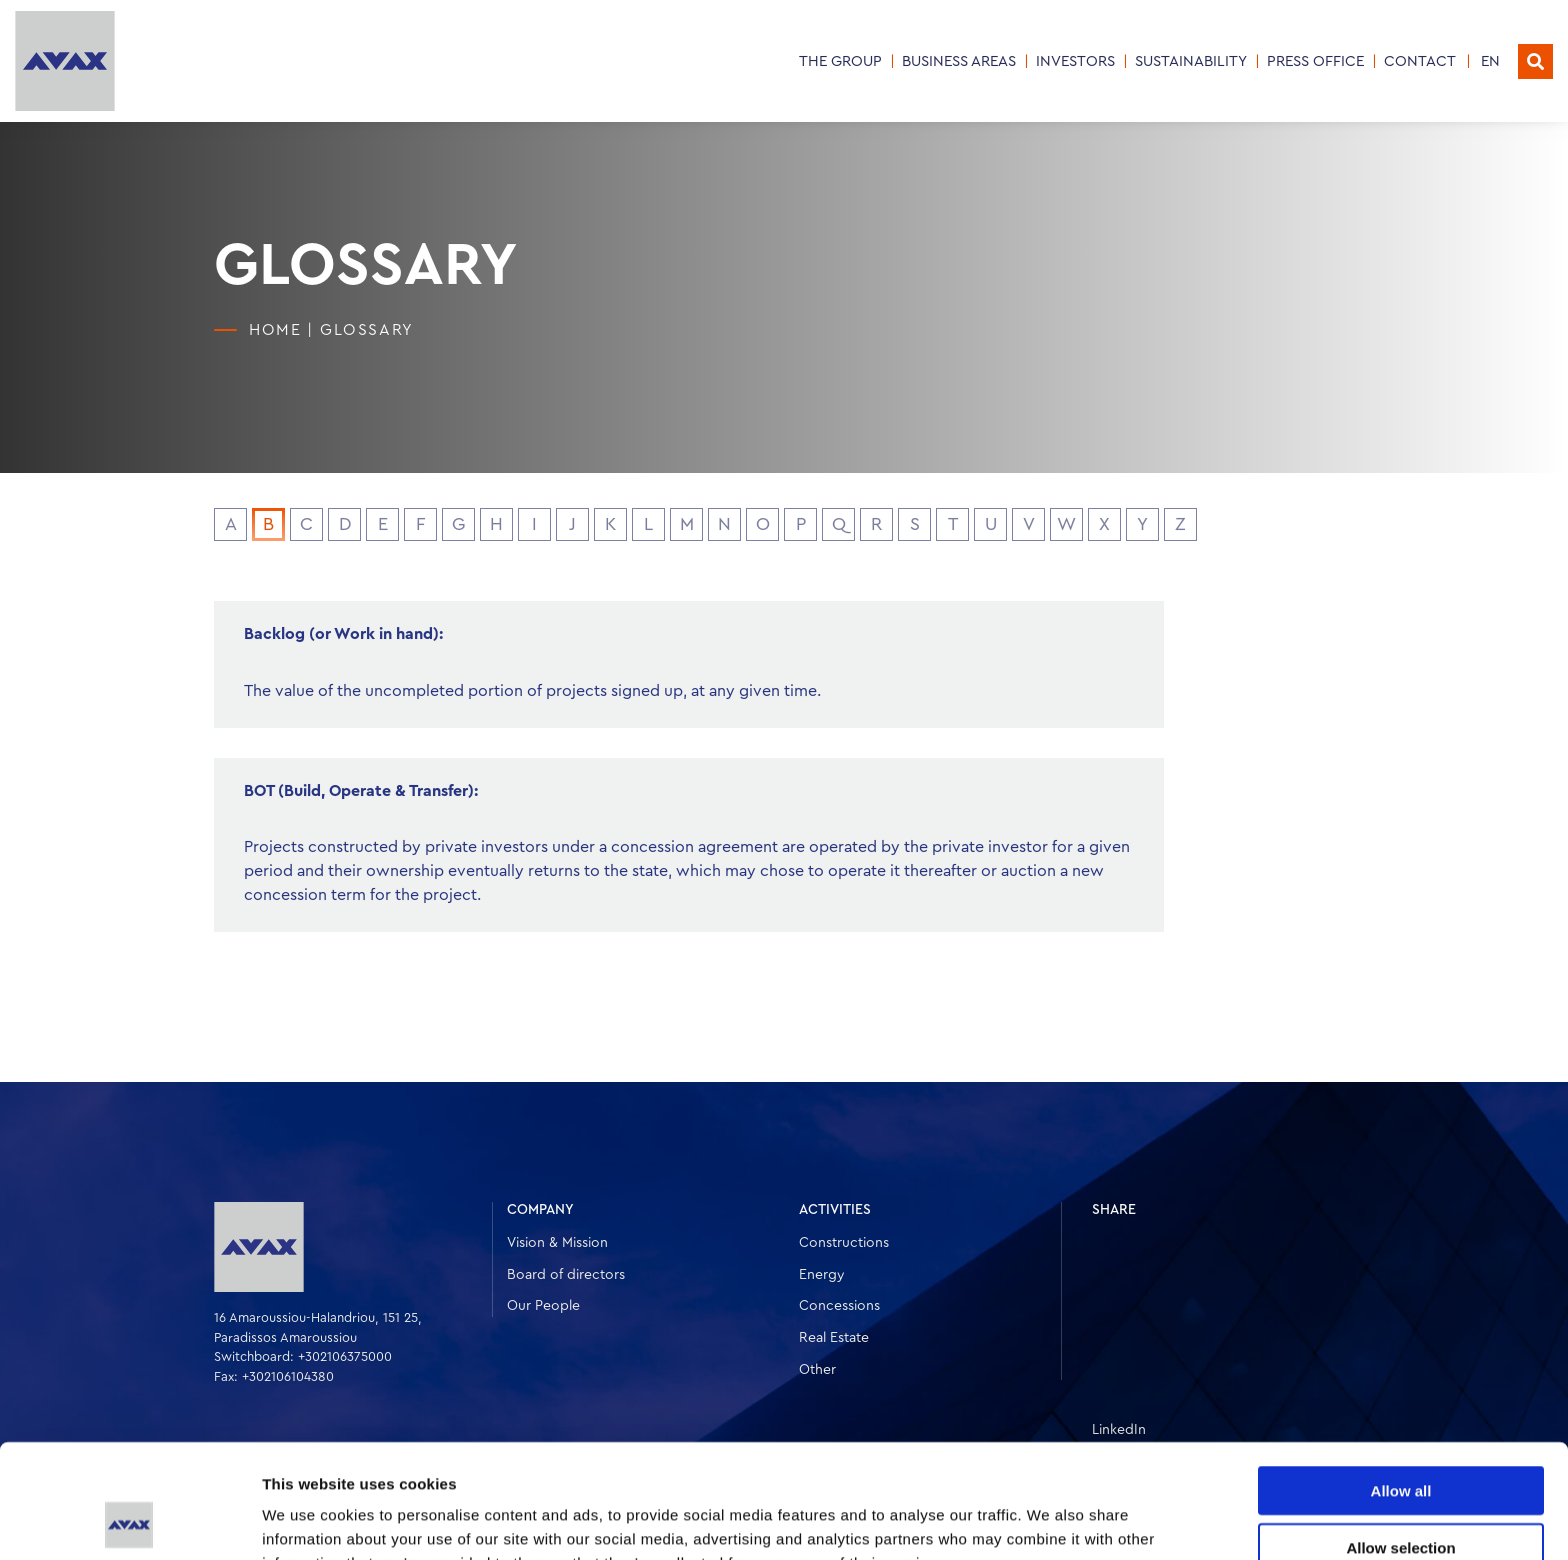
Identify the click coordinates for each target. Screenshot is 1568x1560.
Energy (822, 1275)
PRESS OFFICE (1315, 61)
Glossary (367, 330)
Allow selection (1400, 1440)
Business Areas (959, 61)
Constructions (844, 1243)
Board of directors (566, 1275)
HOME (275, 330)
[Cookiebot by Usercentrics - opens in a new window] (129, 1521)
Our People (543, 1306)
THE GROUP (840, 61)
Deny (1401, 1496)
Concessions (839, 1306)
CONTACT (1420, 61)
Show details (1049, 1520)
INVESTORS (1075, 61)
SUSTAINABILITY (1191, 61)
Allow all (1401, 1383)
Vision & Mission (557, 1243)
